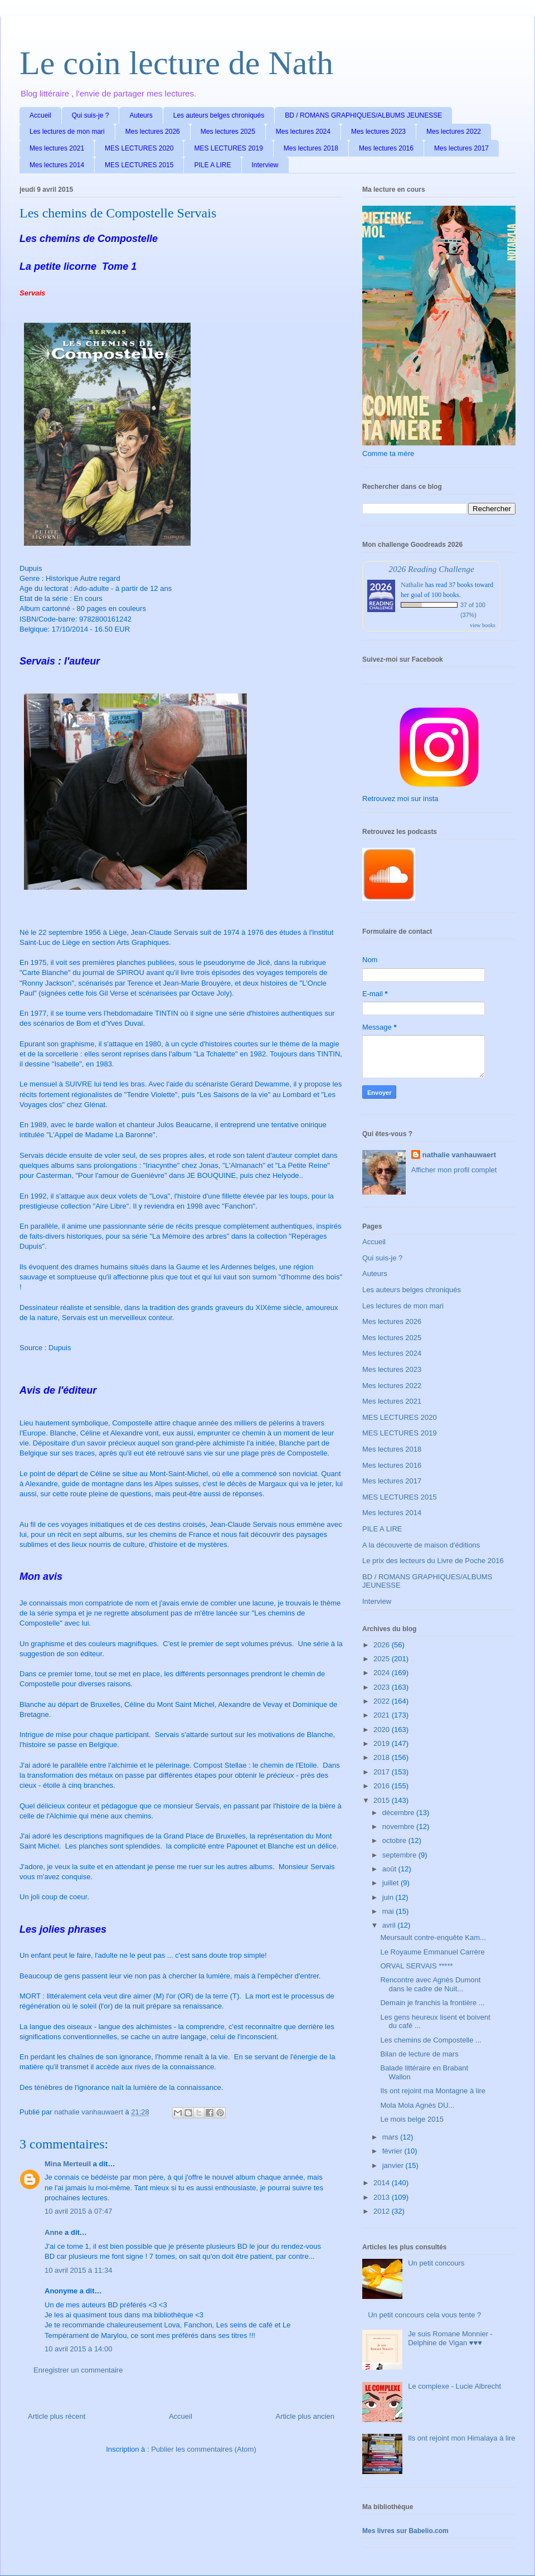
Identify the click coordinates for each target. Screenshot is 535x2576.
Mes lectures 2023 (378, 131)
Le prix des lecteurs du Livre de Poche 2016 (433, 1560)
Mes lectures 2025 (228, 131)
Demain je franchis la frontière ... (432, 2002)
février (393, 2151)
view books (482, 625)
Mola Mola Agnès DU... (417, 2105)
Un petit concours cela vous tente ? (424, 2315)
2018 (382, 1757)
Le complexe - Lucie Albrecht (454, 2386)
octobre (395, 1840)
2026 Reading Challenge (431, 569)
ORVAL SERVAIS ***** (416, 1966)
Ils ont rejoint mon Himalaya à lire (461, 2438)
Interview (265, 165)
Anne (54, 2232)
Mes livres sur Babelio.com (405, 2531)
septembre (400, 1855)
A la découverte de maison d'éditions (421, 1545)
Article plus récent (56, 2416)
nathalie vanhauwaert (459, 1155)
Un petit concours (436, 2263)
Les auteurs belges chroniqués (218, 115)
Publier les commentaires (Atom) (203, 2449)
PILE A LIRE (212, 165)
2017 (382, 1772)
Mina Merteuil (68, 2164)
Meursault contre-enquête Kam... (432, 1937)
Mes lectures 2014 (57, 165)
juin (389, 1897)
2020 (382, 1729)
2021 (382, 1715)
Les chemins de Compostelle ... (430, 2040)
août (390, 1869)
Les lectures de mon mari (67, 131)
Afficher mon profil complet (454, 1170)
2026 (382, 1645)
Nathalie (412, 585)
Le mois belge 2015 (411, 2119)
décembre (399, 1812)
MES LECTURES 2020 (139, 148)
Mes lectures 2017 (461, 148)
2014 (382, 2183)
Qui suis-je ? (90, 115)
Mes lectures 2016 (386, 148)
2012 (382, 2211)
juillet (391, 1883)
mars (391, 2137)
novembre (399, 1826)
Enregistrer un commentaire (78, 2370)
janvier (394, 2165)
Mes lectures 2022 (453, 131)
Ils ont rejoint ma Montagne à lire (432, 2091)
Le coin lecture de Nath (176, 63)
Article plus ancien (305, 2416)
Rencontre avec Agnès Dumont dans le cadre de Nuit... (430, 1984)
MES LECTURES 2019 (228, 148)
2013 (382, 2197)
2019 (382, 1743)
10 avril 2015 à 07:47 (78, 2211)
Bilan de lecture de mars (419, 2054)
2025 (382, 1659)
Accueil (40, 115)
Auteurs (140, 115)
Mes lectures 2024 (303, 131)
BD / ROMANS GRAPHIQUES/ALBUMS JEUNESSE (363, 115)
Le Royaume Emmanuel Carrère (432, 1952)
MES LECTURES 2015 (139, 165)
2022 (382, 1701)
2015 (382, 1800)
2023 (382, 1687)
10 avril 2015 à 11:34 (78, 2270)
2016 (382, 1786)
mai (389, 1911)
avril (389, 1925)
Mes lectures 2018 (311, 148)
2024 (382, 1672)
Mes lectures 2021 (57, 148)
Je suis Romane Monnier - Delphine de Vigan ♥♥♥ (450, 2338)
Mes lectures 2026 (152, 131)
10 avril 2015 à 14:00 (78, 2349)
